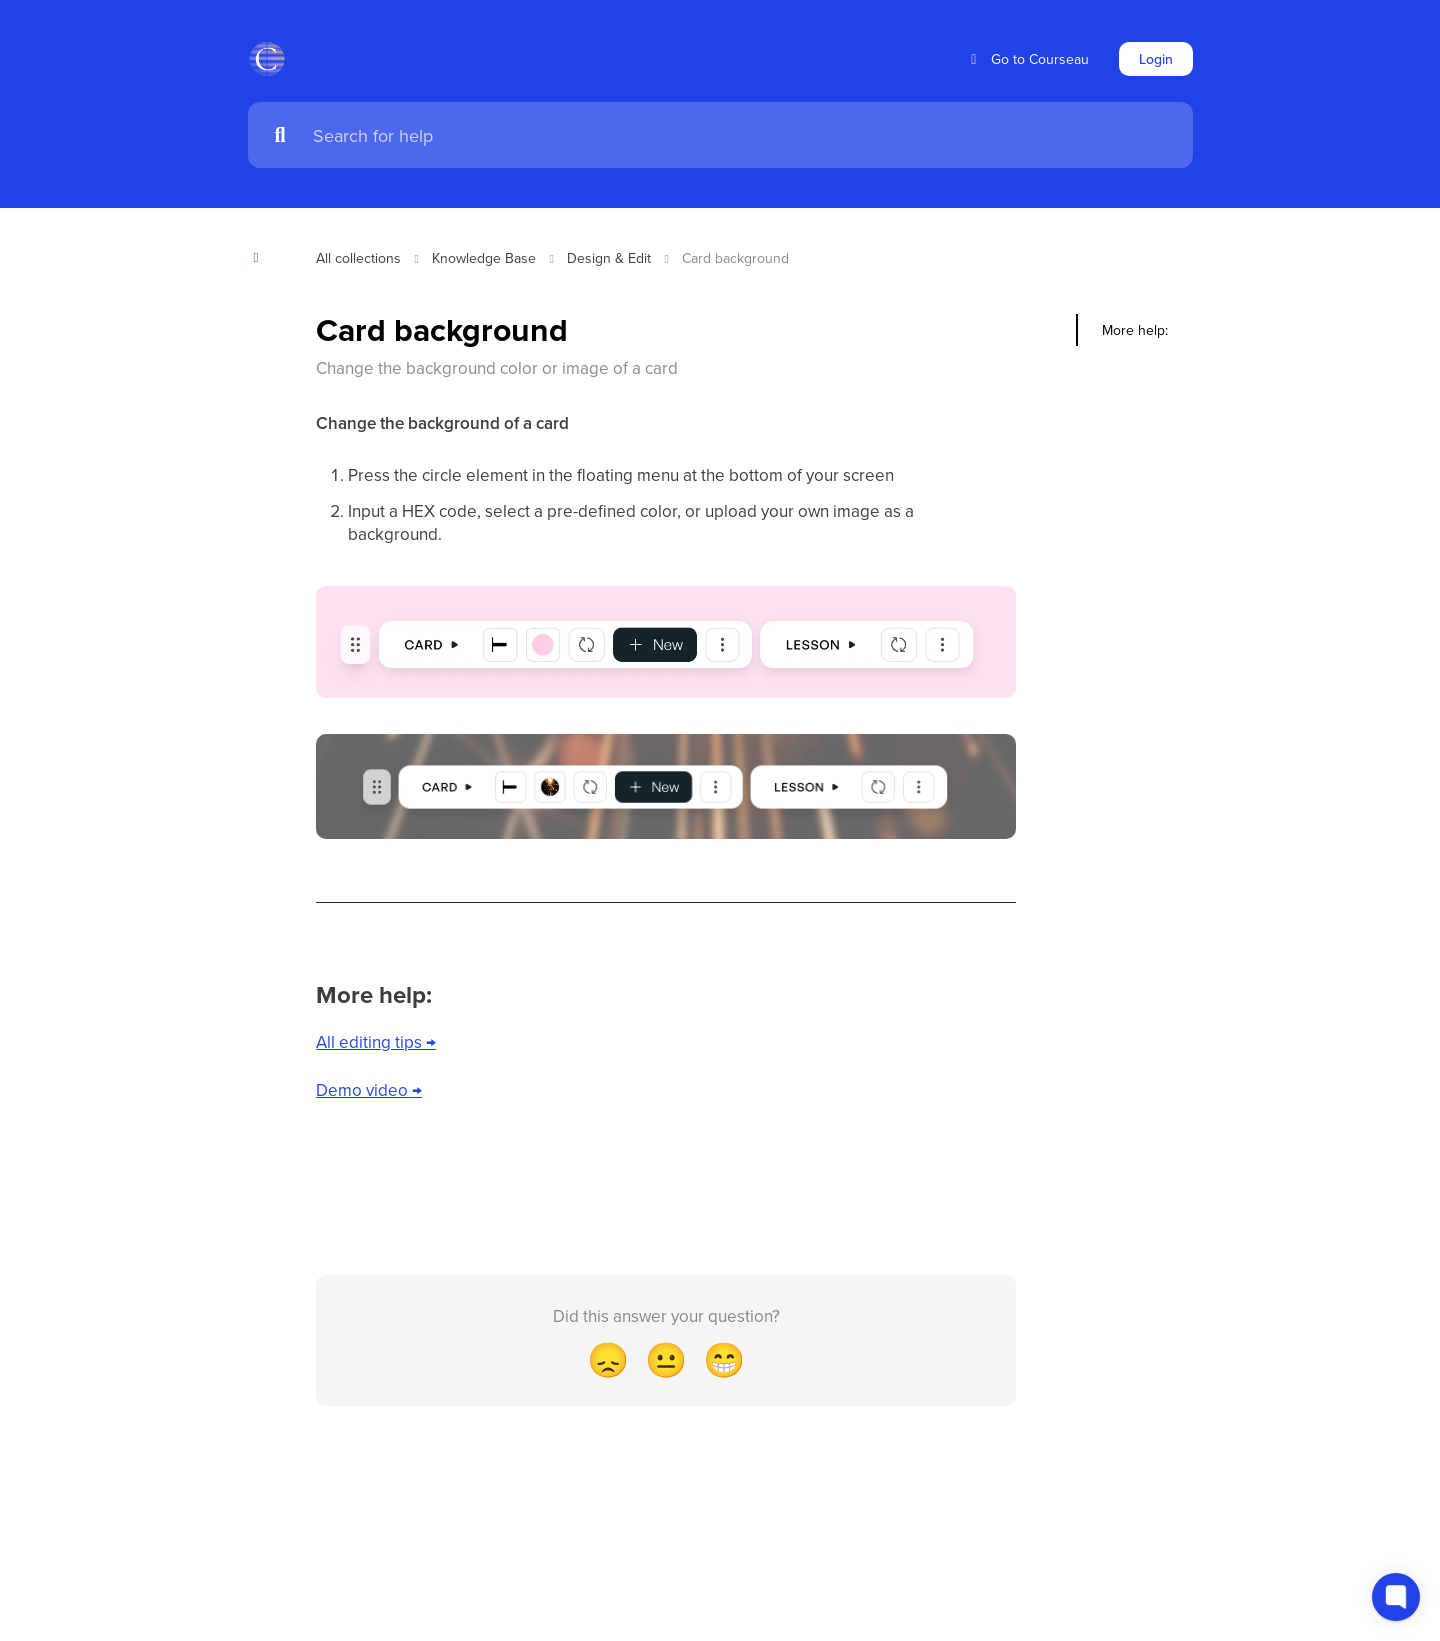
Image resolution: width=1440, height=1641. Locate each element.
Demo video (362, 1090)
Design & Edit (609, 258)
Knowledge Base (484, 258)
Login (1156, 59)
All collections (358, 258)
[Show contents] (262, 257)
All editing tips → (376, 1042)
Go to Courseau (1027, 59)
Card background (735, 258)
